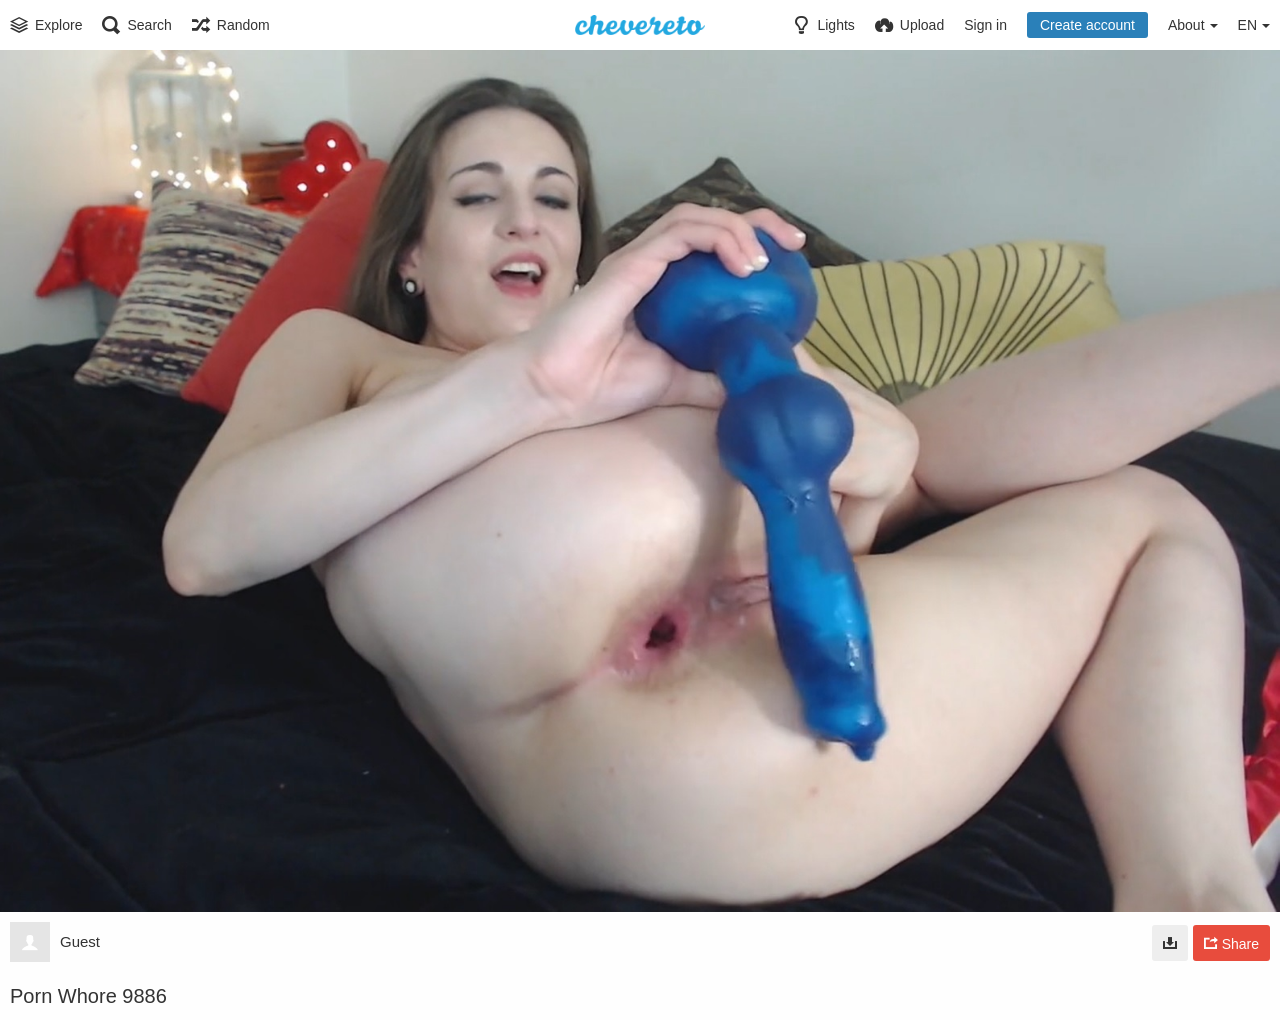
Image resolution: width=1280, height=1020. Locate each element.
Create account (1087, 25)
